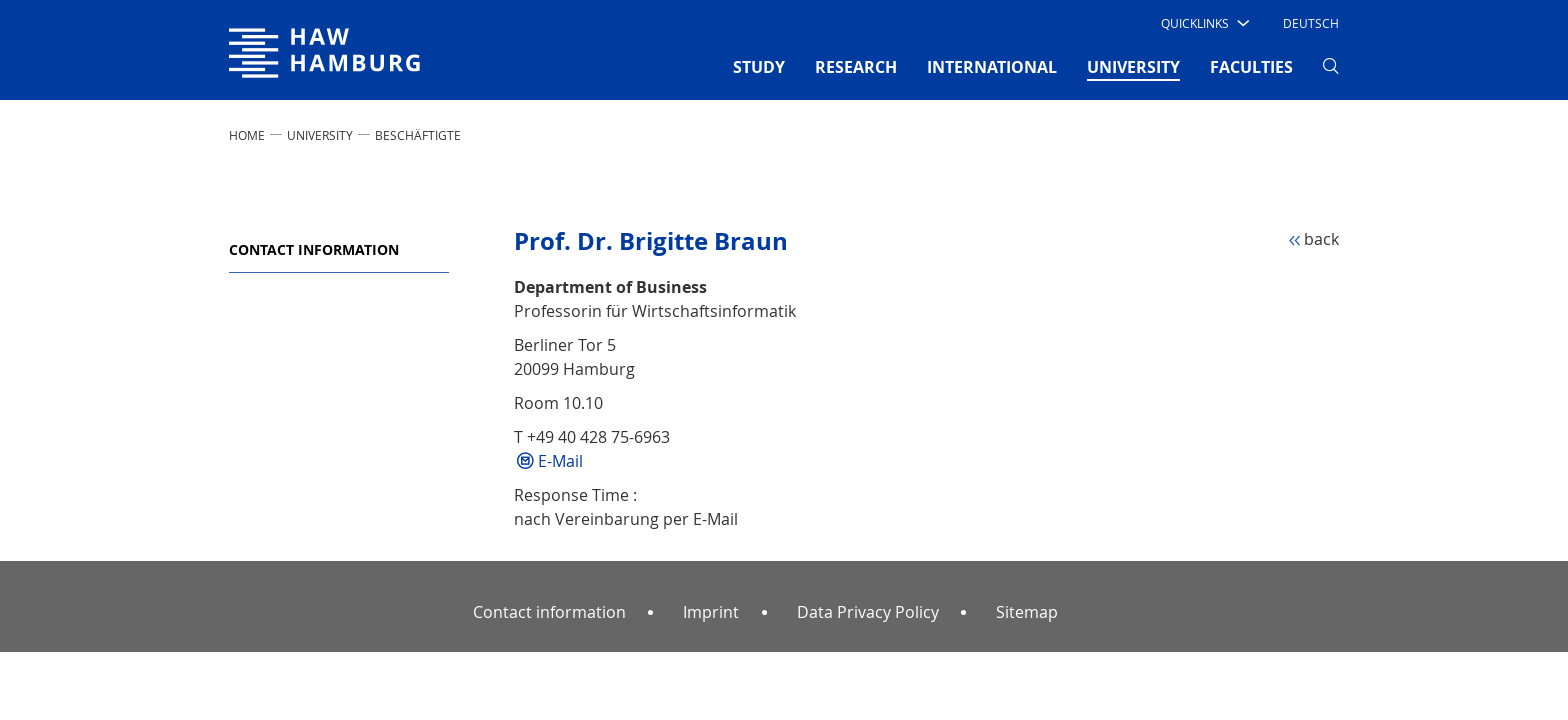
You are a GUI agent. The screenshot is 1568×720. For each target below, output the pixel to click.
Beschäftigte (418, 135)
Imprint (711, 612)
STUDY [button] (759, 67)
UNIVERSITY (320, 135)
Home (247, 135)
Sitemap (1027, 612)
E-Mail (560, 461)
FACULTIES (1251, 67)
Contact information (314, 249)
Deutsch (1311, 23)
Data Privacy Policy (868, 612)
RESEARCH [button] (856, 67)
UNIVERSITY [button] (1133, 66)
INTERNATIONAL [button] (992, 67)
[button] (1203, 23)
